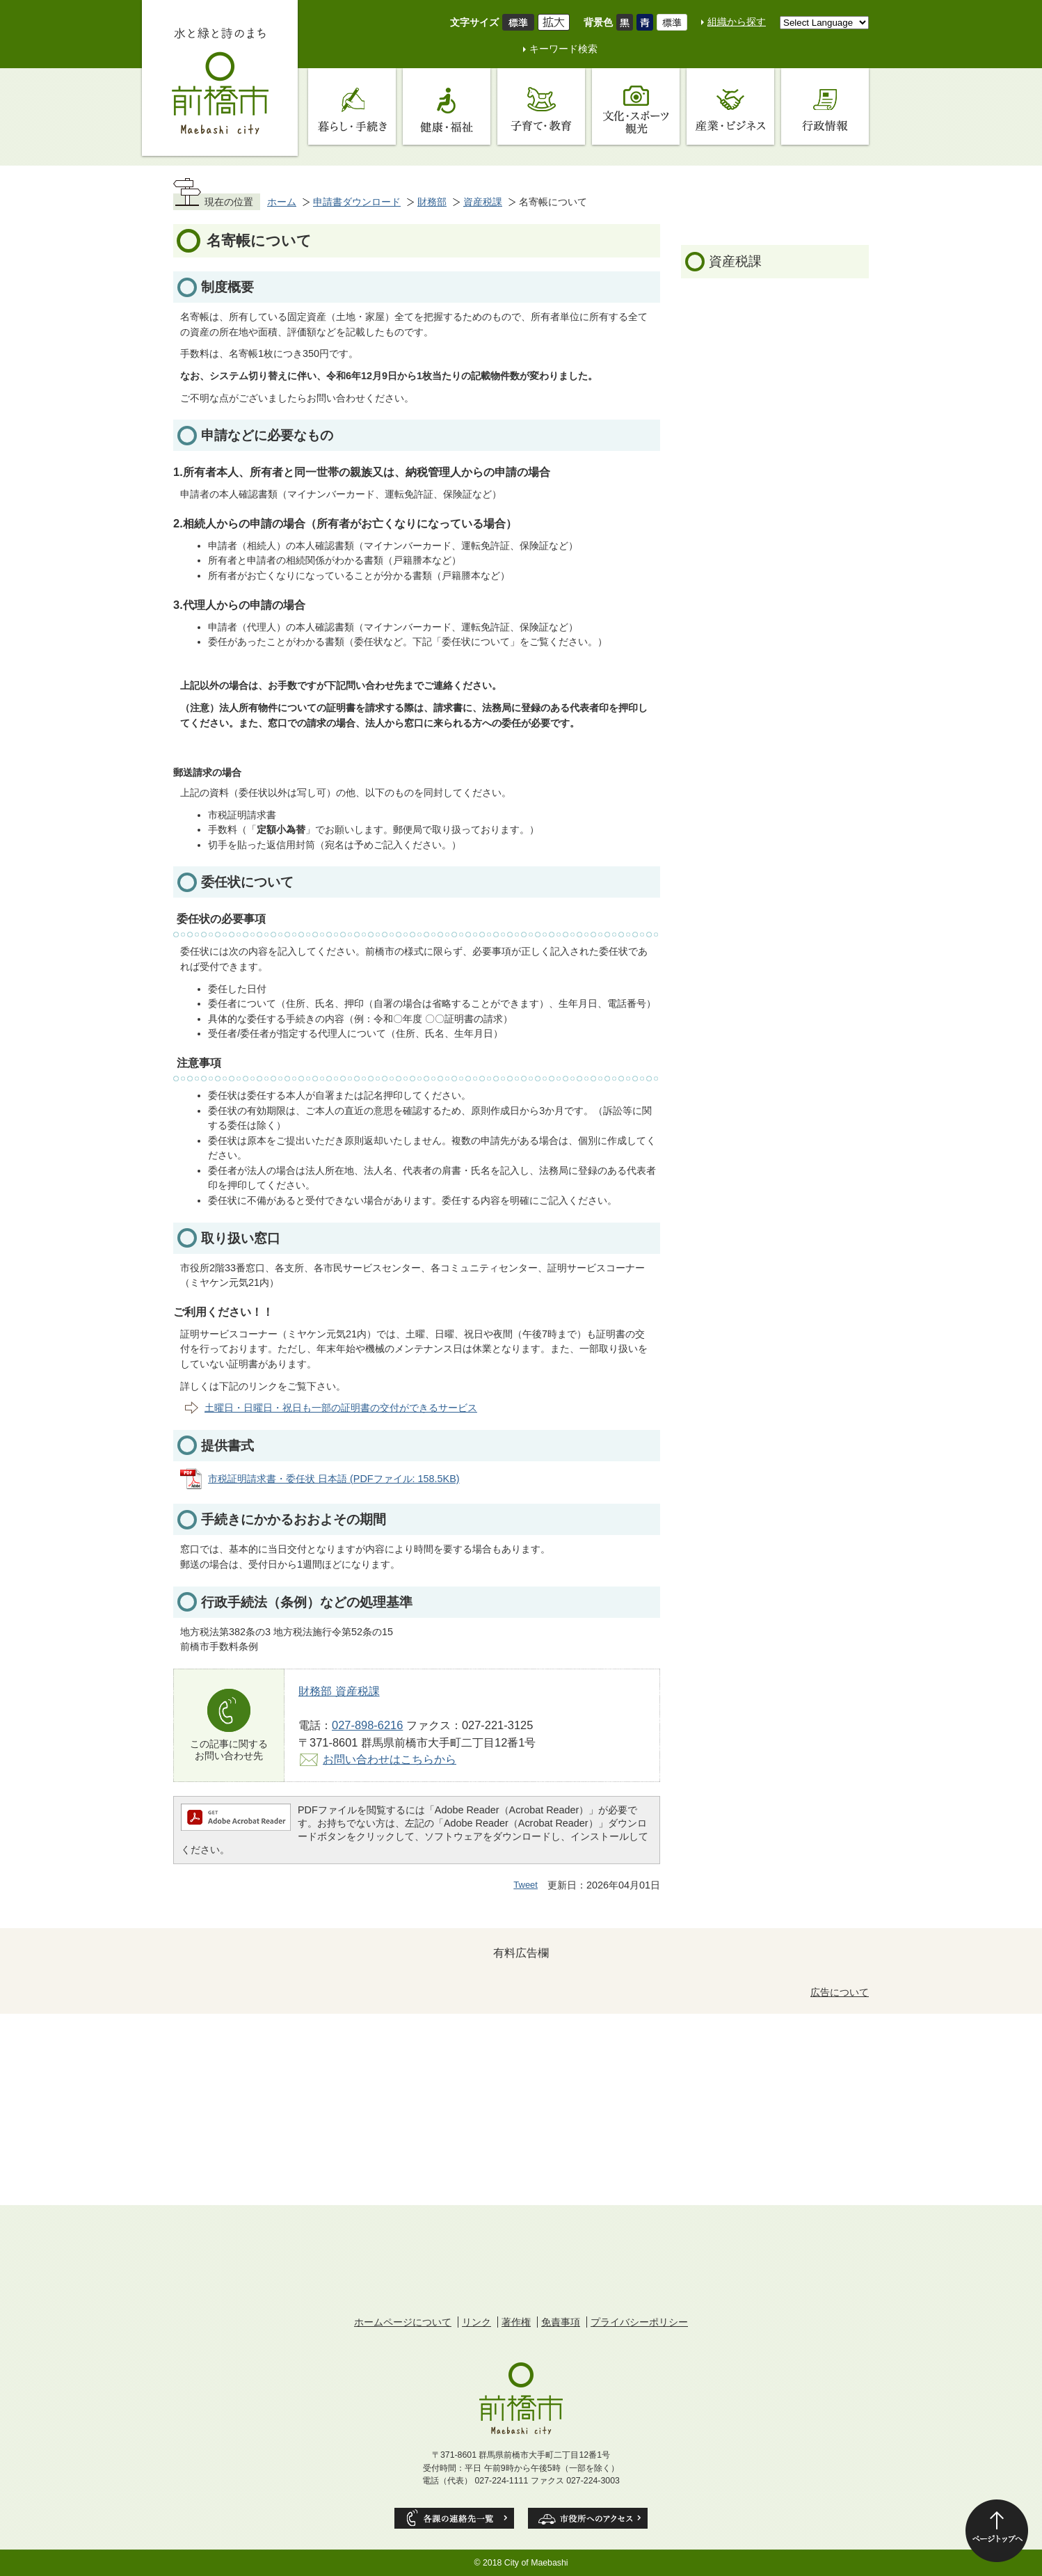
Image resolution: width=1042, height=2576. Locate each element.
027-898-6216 (367, 1725)
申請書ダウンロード (357, 201)
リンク (476, 2322)
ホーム (281, 201)
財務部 (432, 201)
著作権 (516, 2322)
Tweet (525, 1884)
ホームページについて (402, 2322)
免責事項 (560, 2322)
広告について (839, 1992)
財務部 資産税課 (339, 1691)
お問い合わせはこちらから (389, 1759)
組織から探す (736, 21)
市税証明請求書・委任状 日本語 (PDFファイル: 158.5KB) (334, 1478)
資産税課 (482, 201)
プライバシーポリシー (639, 2322)
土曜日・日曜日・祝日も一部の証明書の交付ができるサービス (341, 1407)
